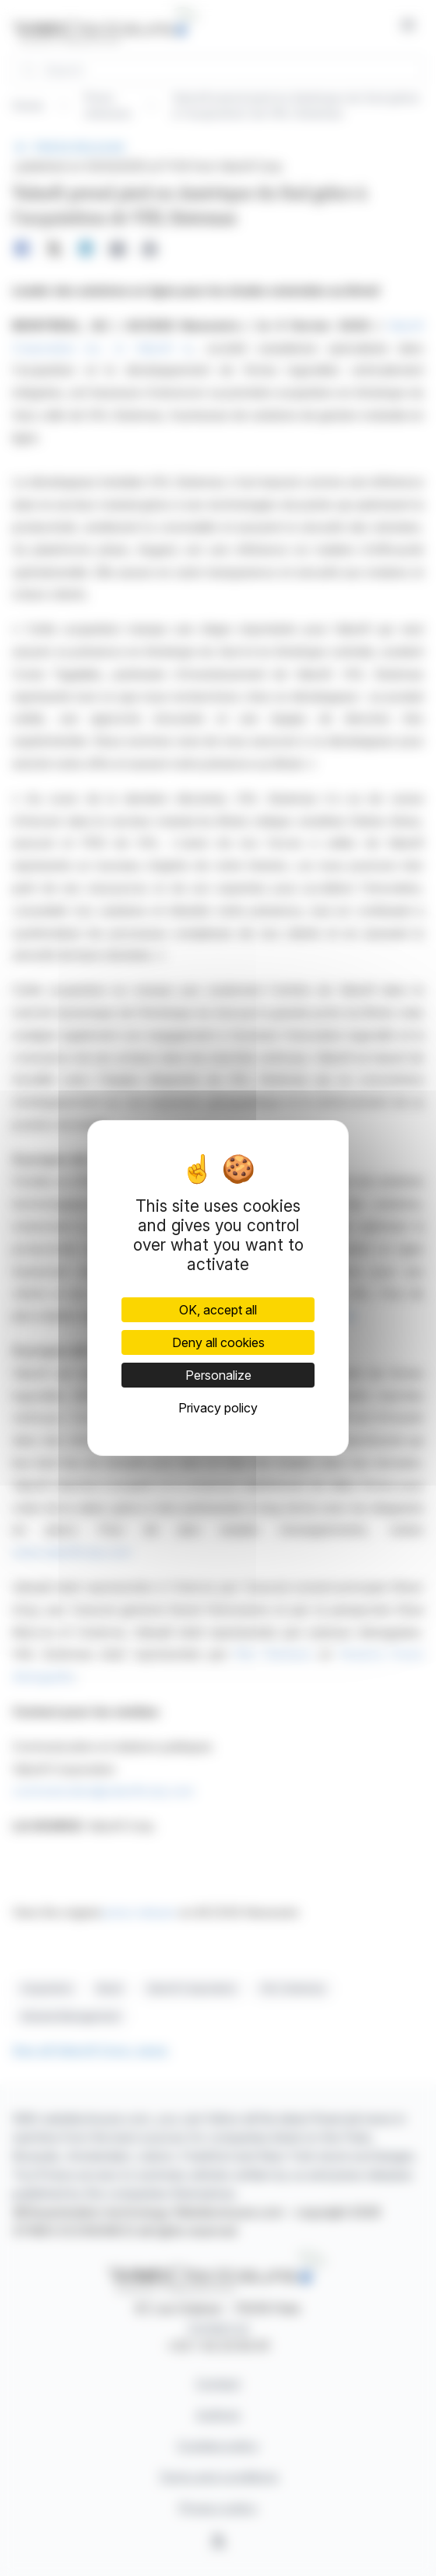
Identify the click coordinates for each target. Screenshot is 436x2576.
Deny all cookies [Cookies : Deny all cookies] (218, 1342)
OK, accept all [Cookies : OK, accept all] (218, 1310)
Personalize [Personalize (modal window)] (218, 1375)
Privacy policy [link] (218, 1408)
